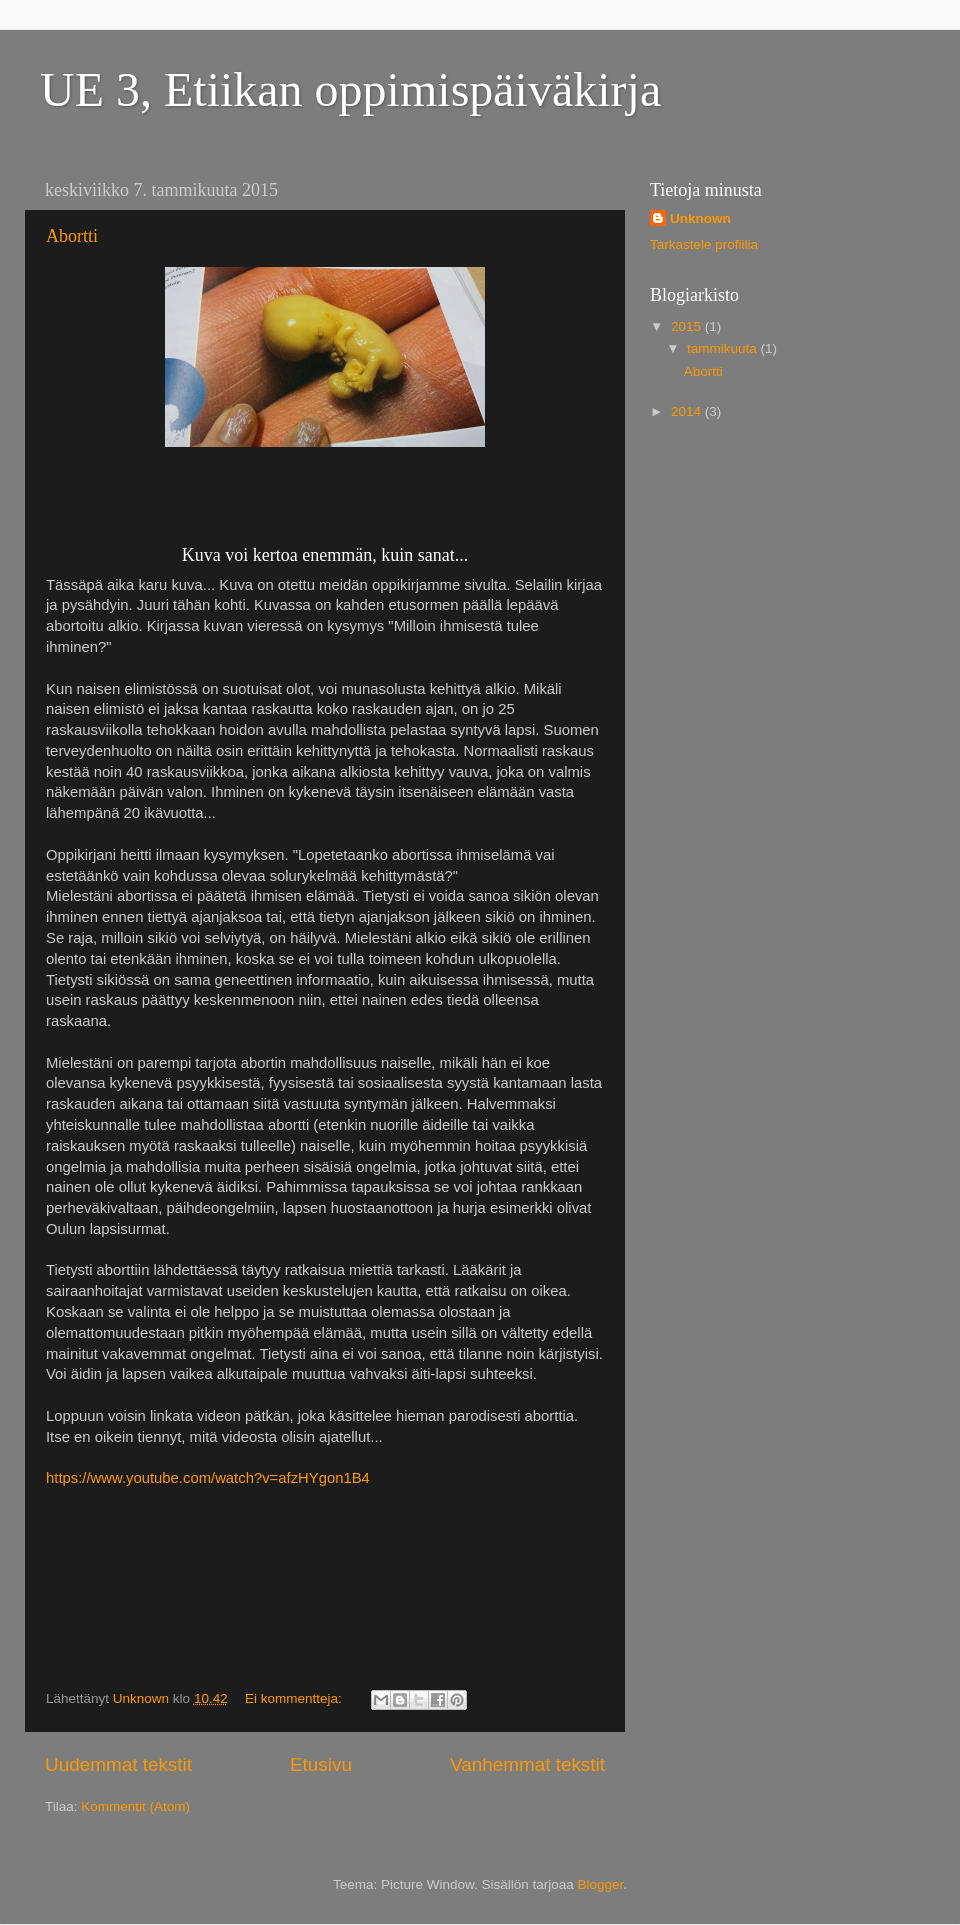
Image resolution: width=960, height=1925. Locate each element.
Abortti (72, 236)
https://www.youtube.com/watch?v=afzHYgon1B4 (208, 1478)
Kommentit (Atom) (135, 1806)
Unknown (700, 218)
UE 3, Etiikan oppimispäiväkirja (350, 89)
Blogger (601, 1884)
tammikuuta (724, 348)
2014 (688, 411)
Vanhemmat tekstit (527, 1764)
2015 (688, 326)
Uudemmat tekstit (118, 1764)
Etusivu (321, 1764)
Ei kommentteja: (295, 1698)
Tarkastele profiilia (704, 244)
